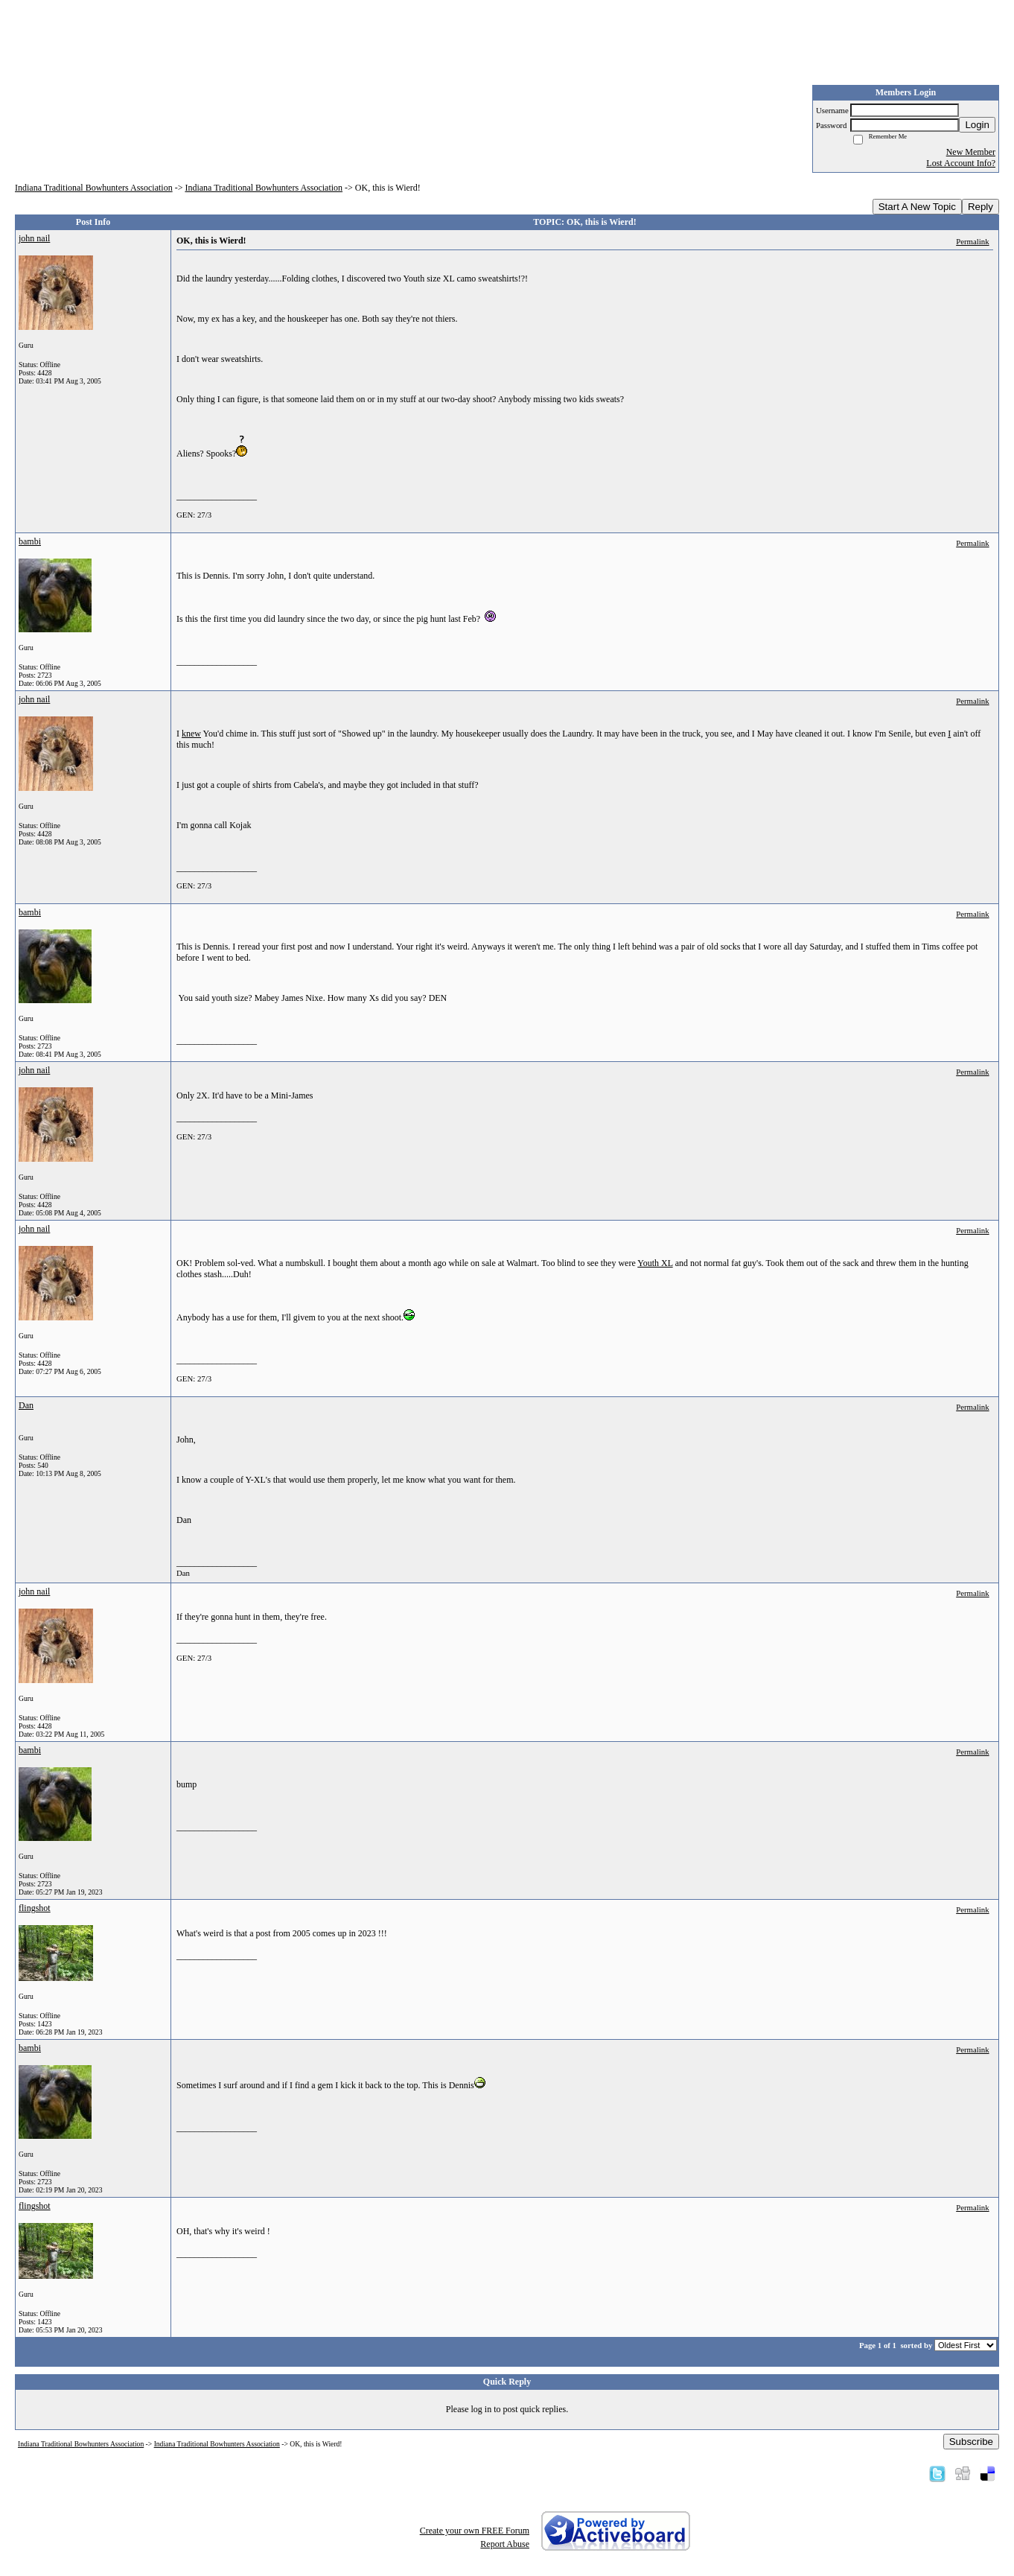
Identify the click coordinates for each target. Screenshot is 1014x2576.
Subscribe (971, 2441)
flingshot (35, 1908)
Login (977, 124)
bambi (30, 541)
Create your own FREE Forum (474, 2530)
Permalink (972, 241)
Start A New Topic (917, 206)
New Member (970, 152)
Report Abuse (504, 2544)
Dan (26, 1405)
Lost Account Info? (960, 163)
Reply (980, 206)
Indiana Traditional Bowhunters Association (94, 187)
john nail (34, 238)
